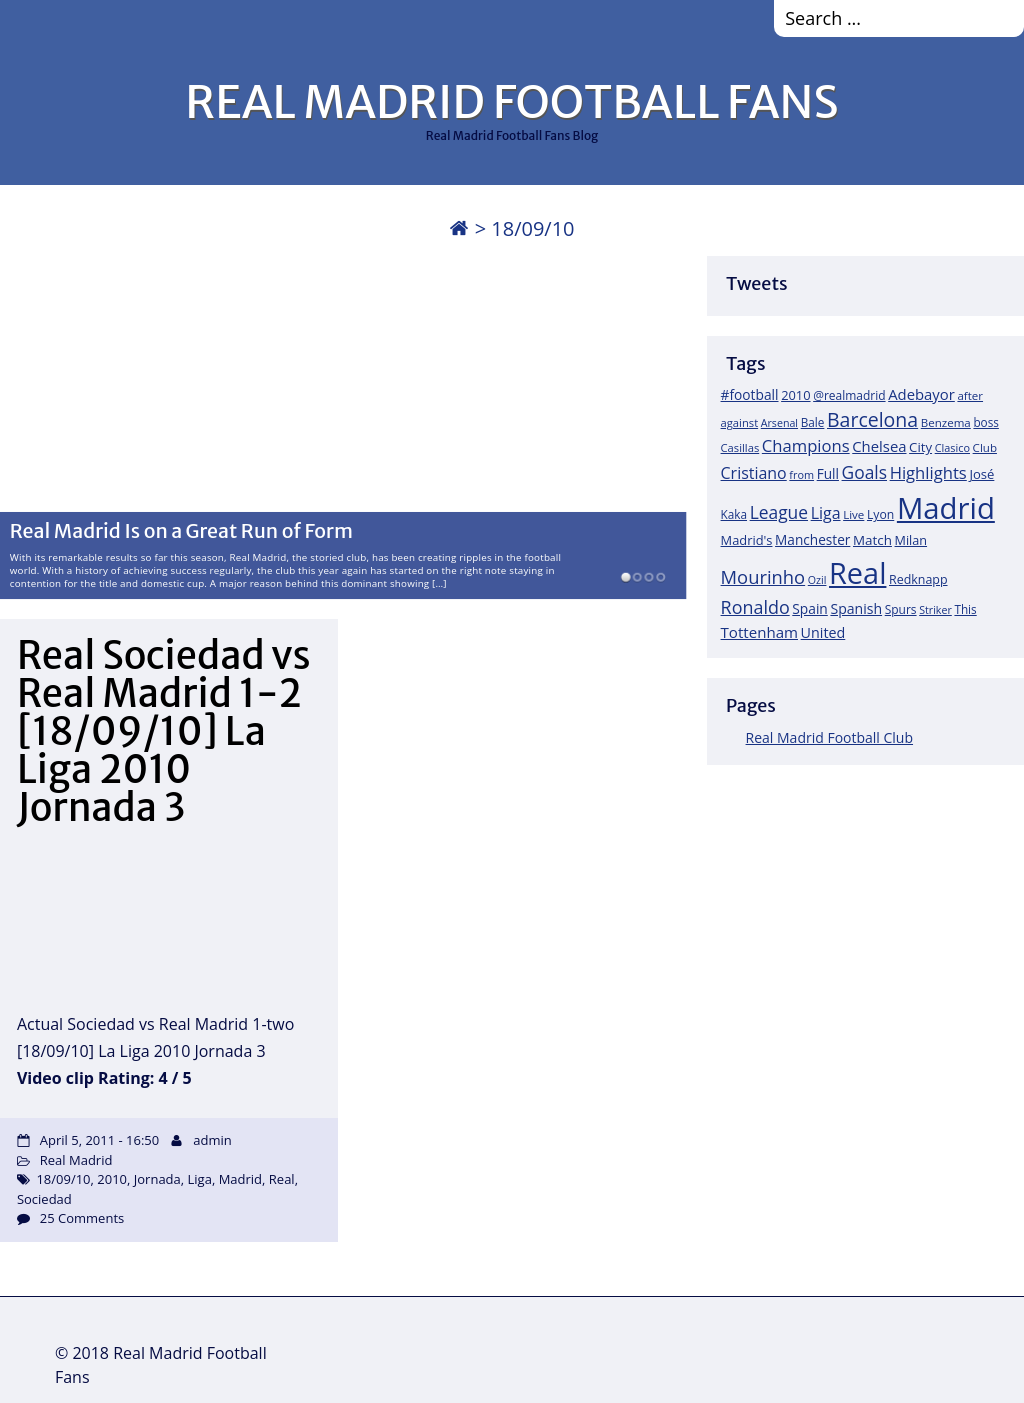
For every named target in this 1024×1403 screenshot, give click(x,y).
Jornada (157, 1179)
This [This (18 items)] (965, 609)
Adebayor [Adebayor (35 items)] (921, 394)
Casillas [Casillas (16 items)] (740, 447)
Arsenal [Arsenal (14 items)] (779, 423)
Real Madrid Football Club (829, 737)
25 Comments (82, 1218)
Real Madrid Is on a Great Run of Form (181, 531)
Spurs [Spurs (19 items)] (901, 609)
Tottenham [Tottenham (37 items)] (759, 632)
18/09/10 (63, 1179)
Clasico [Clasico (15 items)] (952, 447)
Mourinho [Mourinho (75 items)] (763, 576)
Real (282, 1179)
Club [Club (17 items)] (985, 447)
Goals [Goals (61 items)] (864, 472)
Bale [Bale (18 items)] (813, 422)
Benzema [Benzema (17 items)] (946, 422)
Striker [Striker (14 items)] (935, 610)
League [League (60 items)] (779, 512)
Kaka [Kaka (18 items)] (734, 514)
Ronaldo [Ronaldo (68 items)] (755, 607)
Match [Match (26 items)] (872, 540)
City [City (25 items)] (920, 447)
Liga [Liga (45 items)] (826, 513)
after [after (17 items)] (970, 395)
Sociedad (44, 1199)
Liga (200, 1179)
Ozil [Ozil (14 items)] (817, 580)
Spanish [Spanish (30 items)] (856, 608)
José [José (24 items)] (981, 474)
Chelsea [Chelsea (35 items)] (879, 446)
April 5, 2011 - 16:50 (99, 1140)
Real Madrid (76, 1160)
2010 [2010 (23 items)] (795, 395)
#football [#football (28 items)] (750, 394)
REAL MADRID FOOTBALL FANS (511, 102)
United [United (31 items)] (823, 632)
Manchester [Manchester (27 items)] (812, 539)
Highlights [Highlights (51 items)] (928, 472)
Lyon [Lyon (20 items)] (880, 514)
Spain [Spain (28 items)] (810, 608)
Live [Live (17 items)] (853, 514)
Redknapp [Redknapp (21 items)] (918, 579)
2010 (112, 1179)
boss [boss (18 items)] (986, 422)
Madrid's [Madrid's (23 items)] (747, 540)
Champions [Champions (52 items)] (806, 445)
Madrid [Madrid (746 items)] (946, 508)
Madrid (240, 1179)
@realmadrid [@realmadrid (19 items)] (849, 395)
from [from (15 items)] (801, 474)
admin (212, 1140)
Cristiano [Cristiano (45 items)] (754, 473)
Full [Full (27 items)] (828, 473)
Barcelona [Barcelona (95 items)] (872, 419)
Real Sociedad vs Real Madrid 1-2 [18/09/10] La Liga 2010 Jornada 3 (164, 731)
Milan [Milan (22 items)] (911, 540)
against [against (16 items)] (740, 422)
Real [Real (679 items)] (857, 572)
